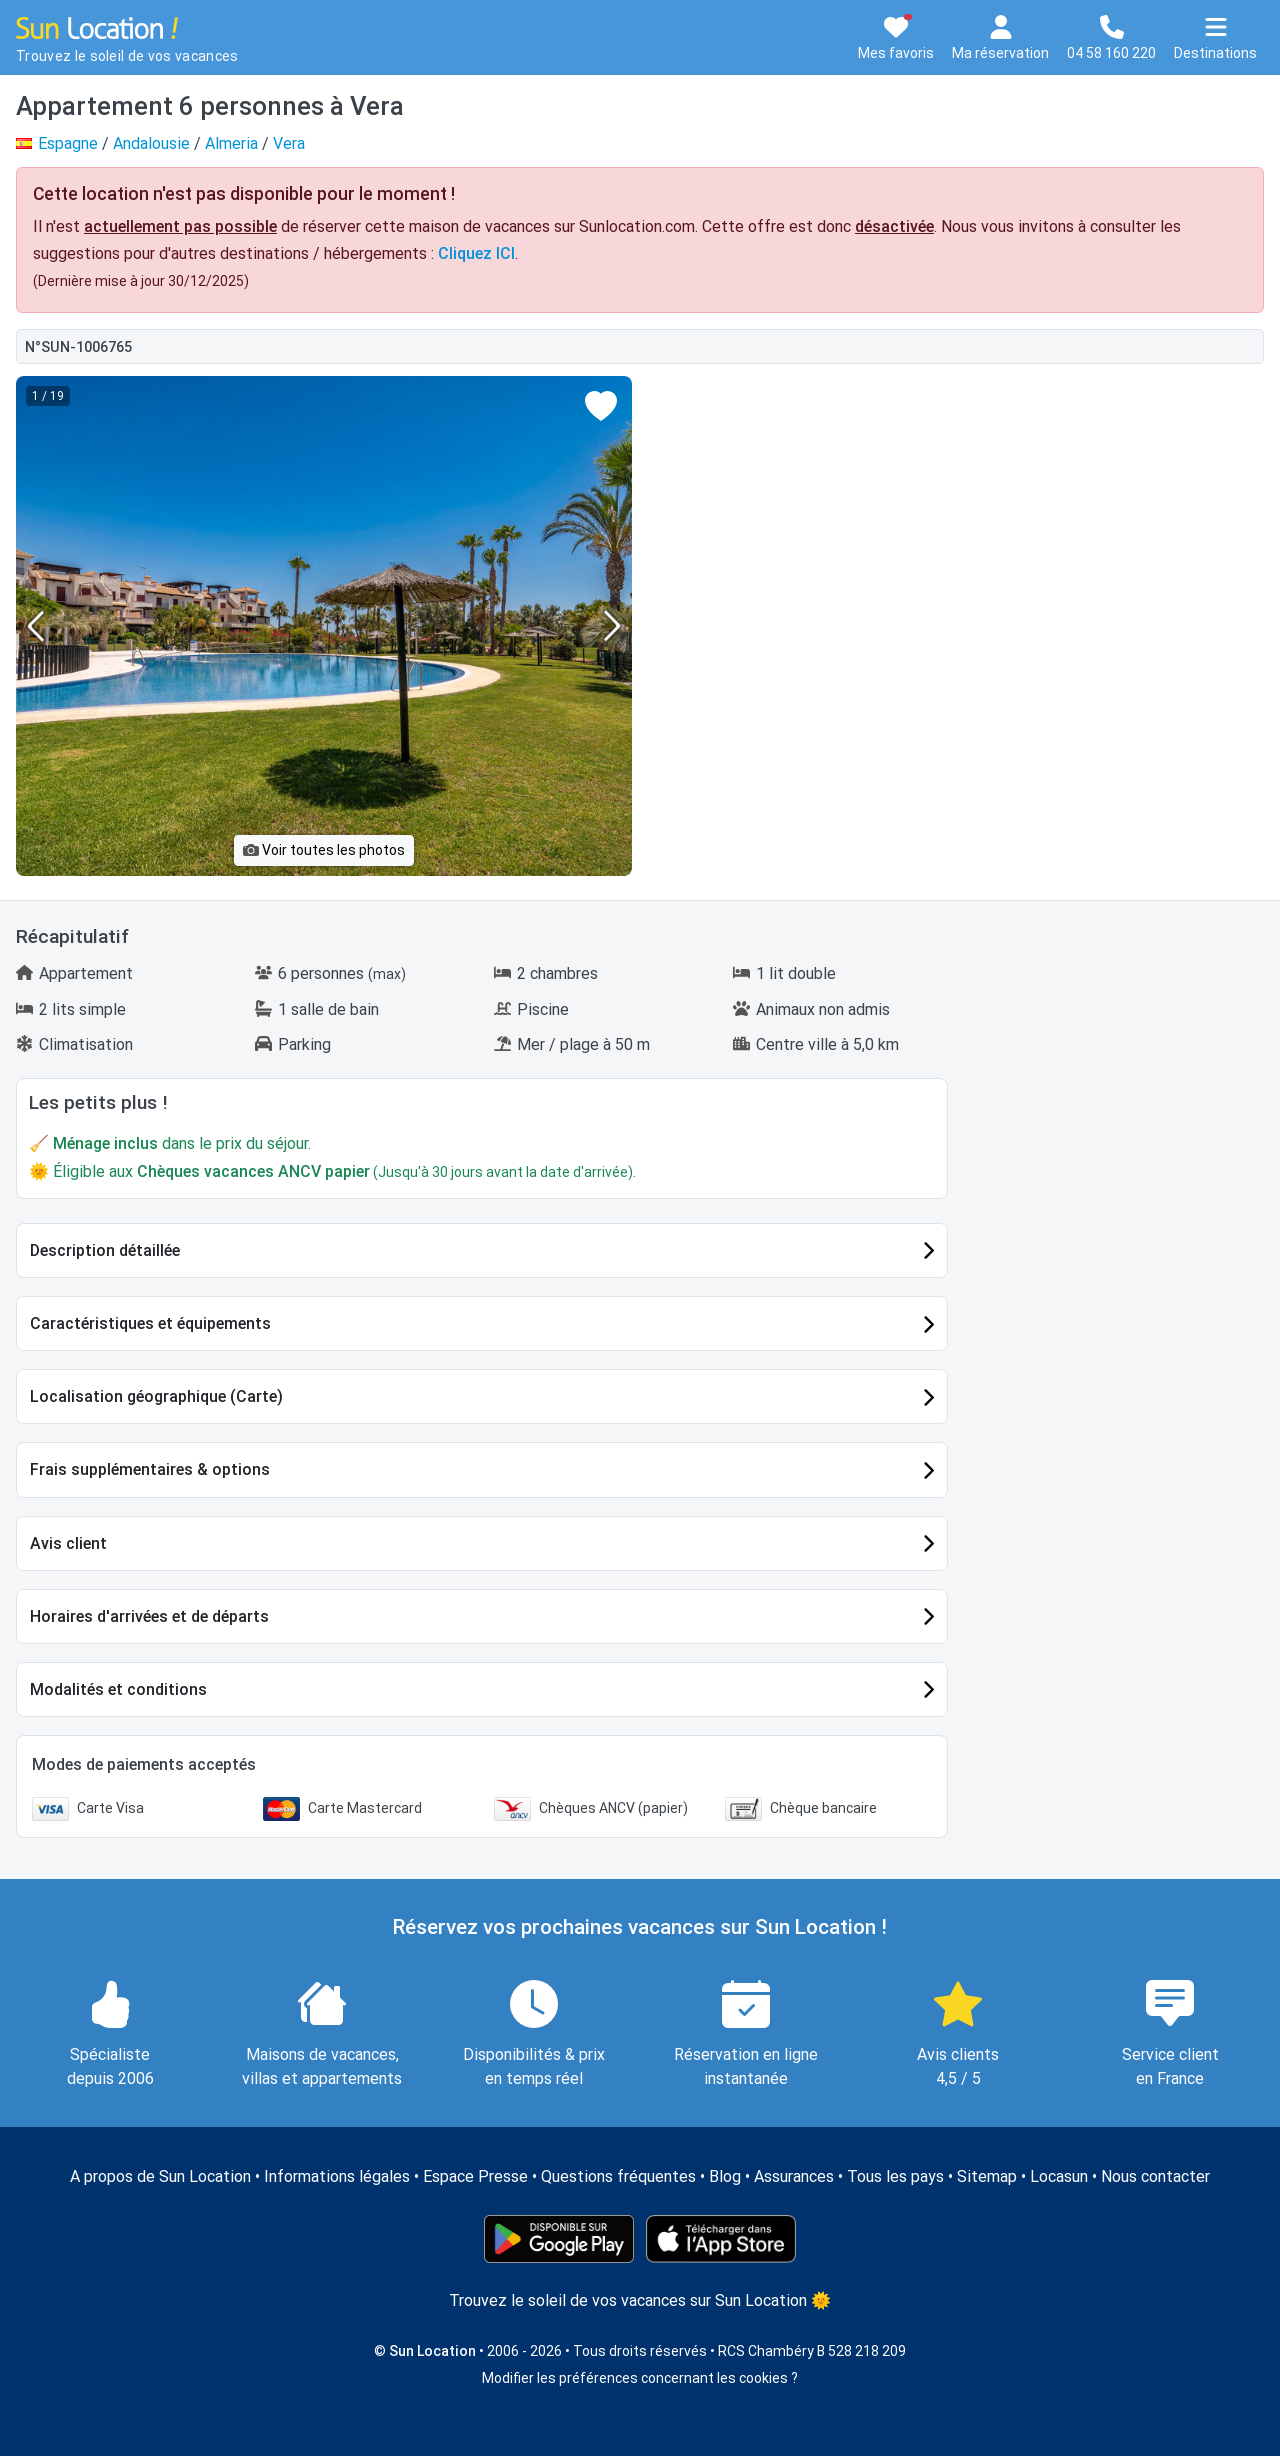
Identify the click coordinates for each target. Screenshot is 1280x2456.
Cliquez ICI (476, 253)
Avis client (68, 1543)
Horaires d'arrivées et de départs (149, 1616)
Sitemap (987, 2176)
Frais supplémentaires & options (150, 1469)
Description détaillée (105, 1250)
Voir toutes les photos (324, 850)
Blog (725, 2176)
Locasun (1059, 2176)
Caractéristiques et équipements (150, 1323)
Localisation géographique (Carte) (156, 1396)
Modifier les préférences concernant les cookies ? (640, 2378)
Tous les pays (895, 2176)
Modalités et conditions (118, 1689)
